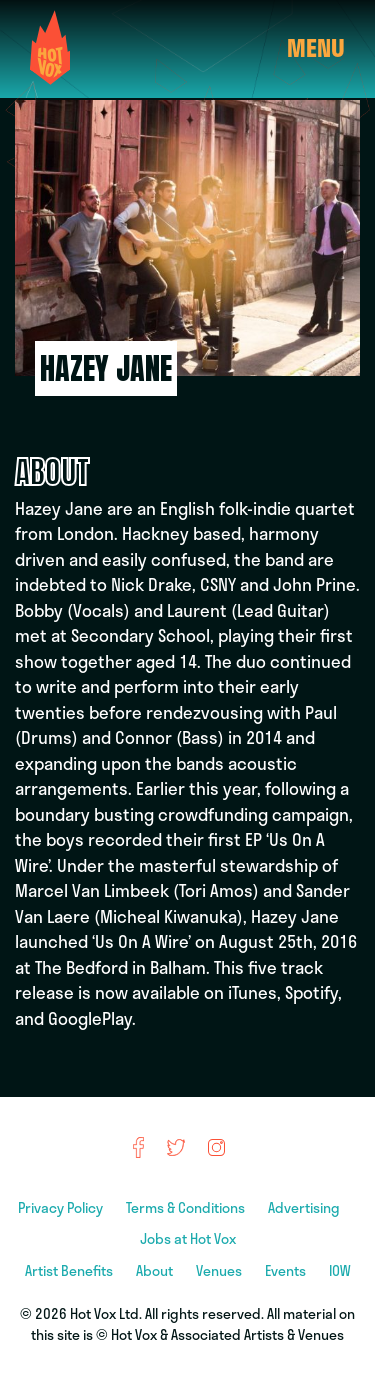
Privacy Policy (62, 1207)
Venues (220, 1270)
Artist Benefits (70, 1270)
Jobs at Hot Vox (188, 1238)
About (156, 1270)
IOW (340, 1270)
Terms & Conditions (187, 1207)
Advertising (305, 1207)
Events (287, 1270)
